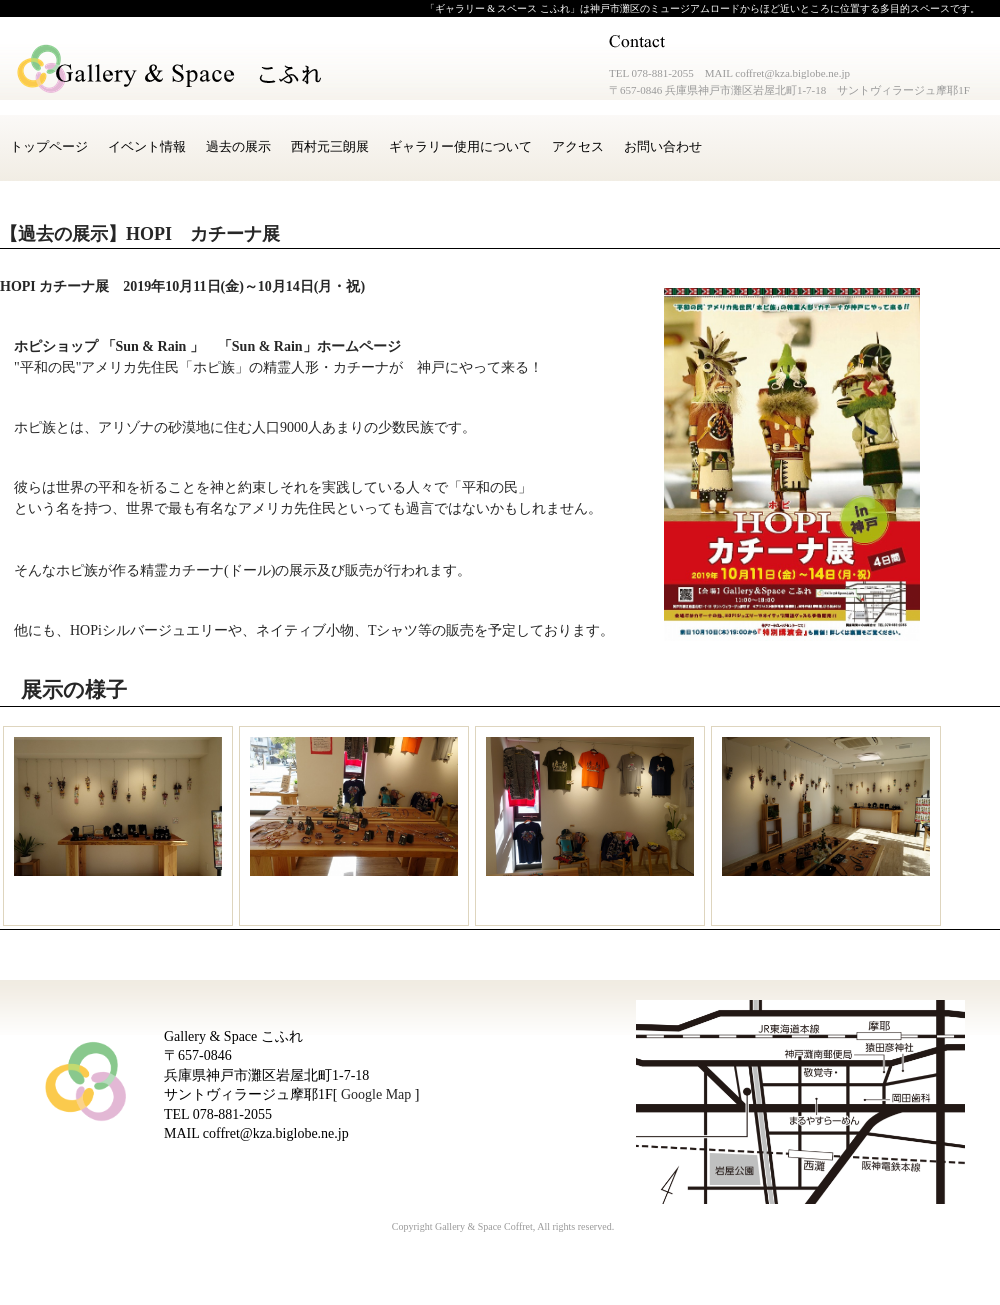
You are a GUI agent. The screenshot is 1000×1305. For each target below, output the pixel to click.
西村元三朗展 (330, 146)
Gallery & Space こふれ (171, 70)
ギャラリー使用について (460, 146)
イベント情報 (147, 146)
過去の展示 (238, 146)
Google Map (376, 1094)
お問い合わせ (663, 146)
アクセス (578, 146)
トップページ (49, 146)
